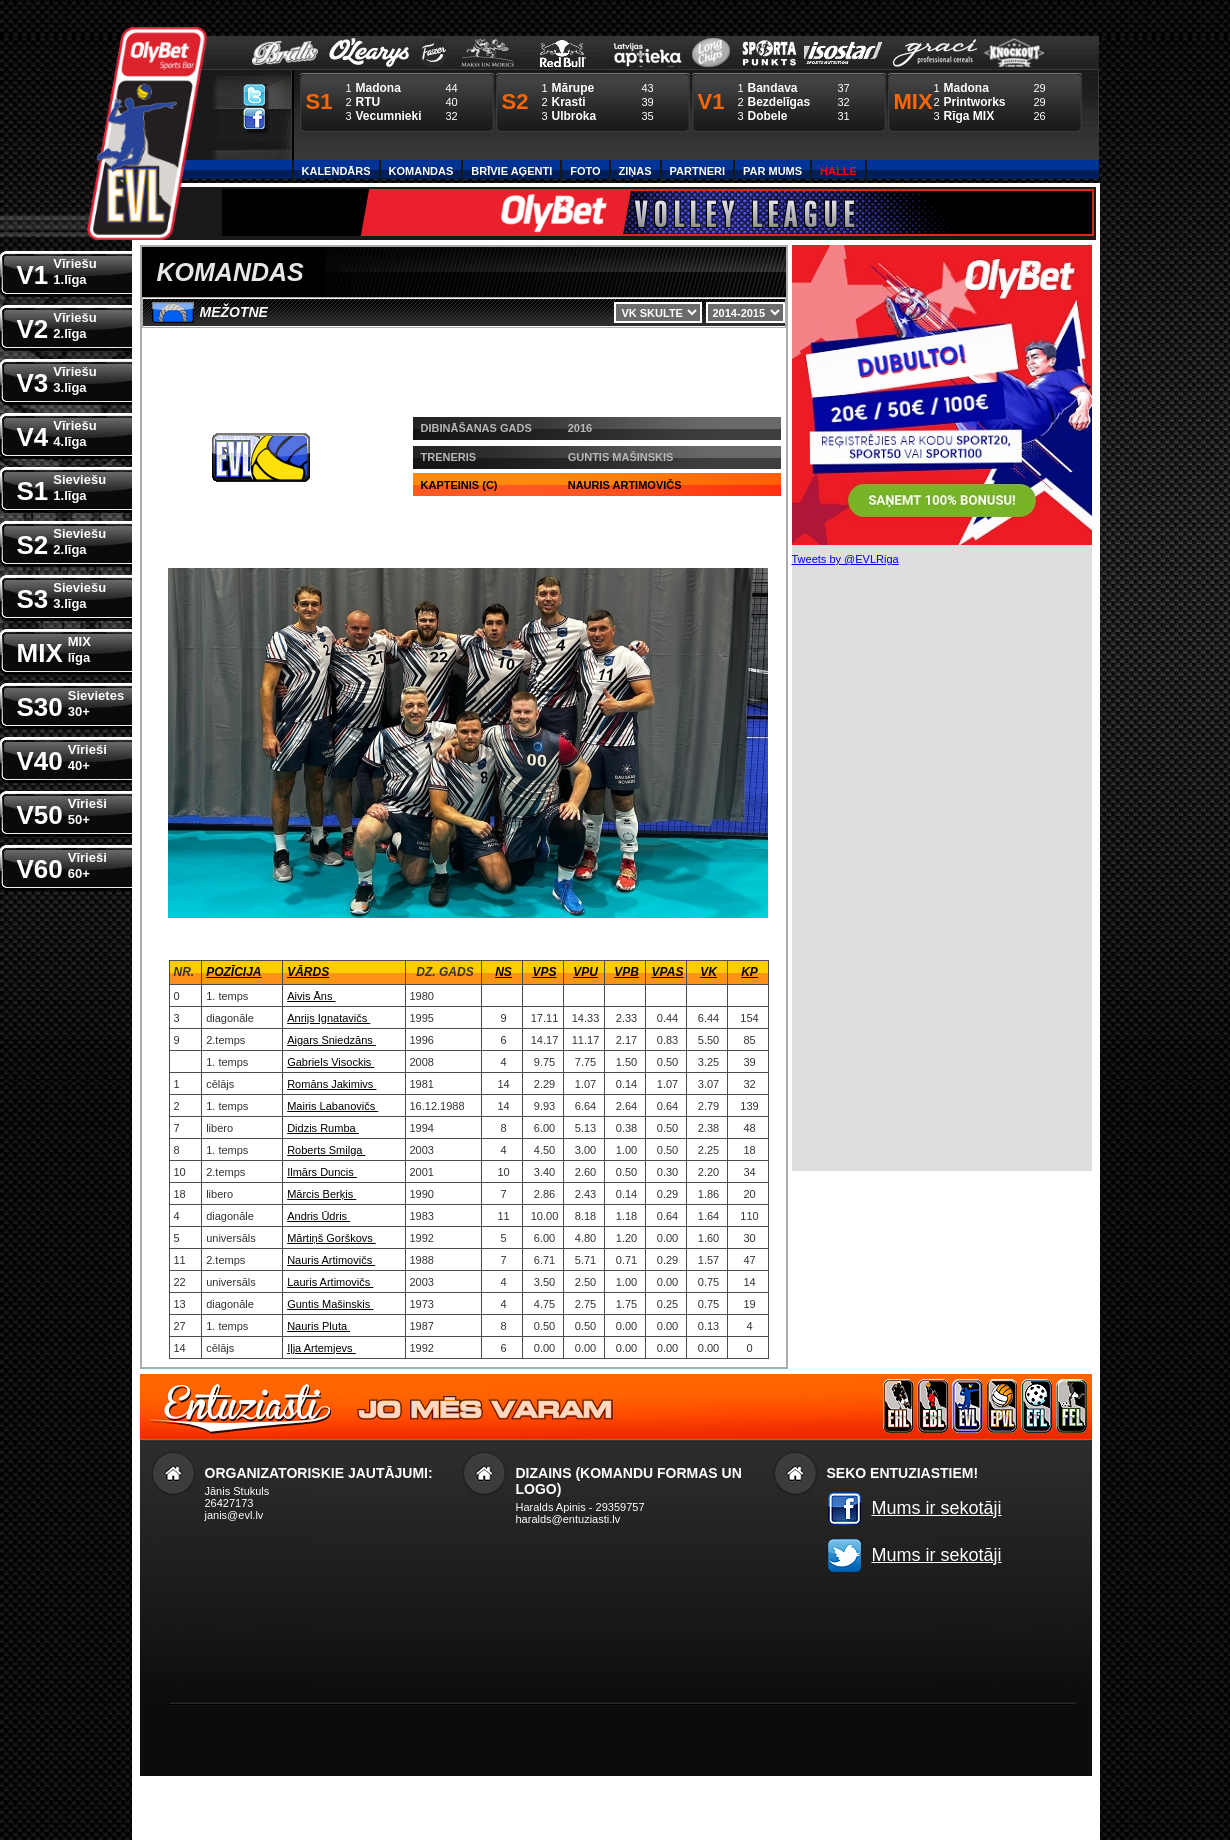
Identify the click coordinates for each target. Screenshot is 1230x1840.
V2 (57, 324)
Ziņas (635, 171)
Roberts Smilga (326, 1150)
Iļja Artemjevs (321, 1348)
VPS (544, 972)
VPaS (668, 972)
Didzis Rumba (323, 1128)
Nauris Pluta (318, 1326)
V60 (62, 864)
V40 (62, 756)
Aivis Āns (311, 996)
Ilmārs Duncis (322, 1172)
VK (708, 972)
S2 (62, 540)
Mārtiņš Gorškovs (331, 1238)
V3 (57, 378)
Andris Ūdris (318, 1216)
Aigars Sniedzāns (331, 1040)
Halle (838, 171)
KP (749, 972)
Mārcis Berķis (321, 1194)
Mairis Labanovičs (332, 1106)
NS (503, 972)
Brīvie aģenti (511, 171)
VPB (626, 972)
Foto (585, 171)
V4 (57, 432)
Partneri (697, 171)
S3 (62, 594)
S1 (62, 486)
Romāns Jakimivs (331, 1084)
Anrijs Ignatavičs (328, 1018)
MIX (54, 648)
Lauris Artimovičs (330, 1282)
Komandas (421, 171)
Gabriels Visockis (330, 1062)
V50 (62, 810)
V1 (57, 270)
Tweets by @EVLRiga (845, 559)
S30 (71, 702)
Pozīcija (233, 972)
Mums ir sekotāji (937, 1508)
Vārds (308, 972)
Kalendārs (336, 171)
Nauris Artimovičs (331, 1260)
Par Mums (772, 171)
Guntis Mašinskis (330, 1304)
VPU (585, 972)
